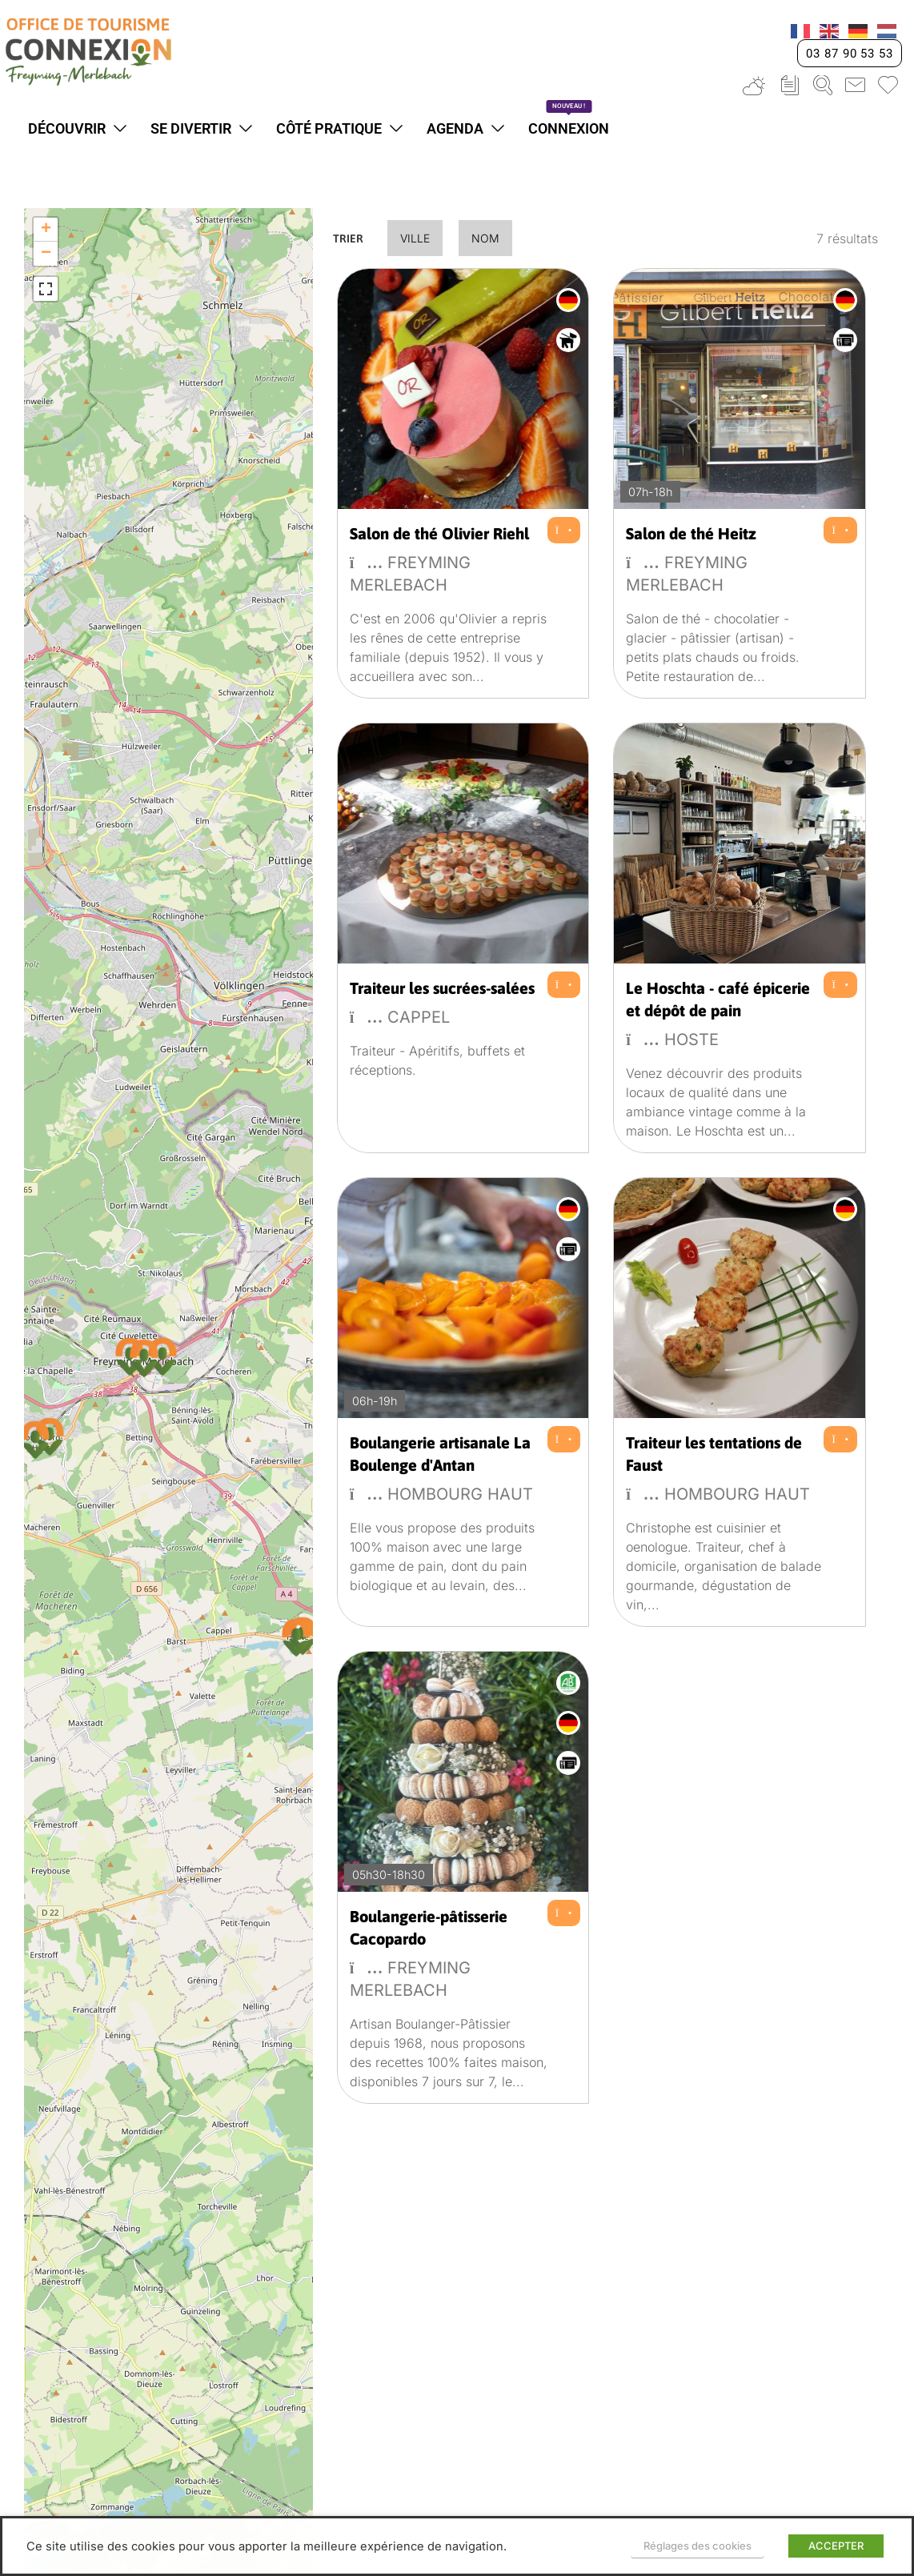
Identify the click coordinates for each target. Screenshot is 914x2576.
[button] (144, 1358)
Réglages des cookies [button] (697, 2545)
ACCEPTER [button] (836, 2545)
